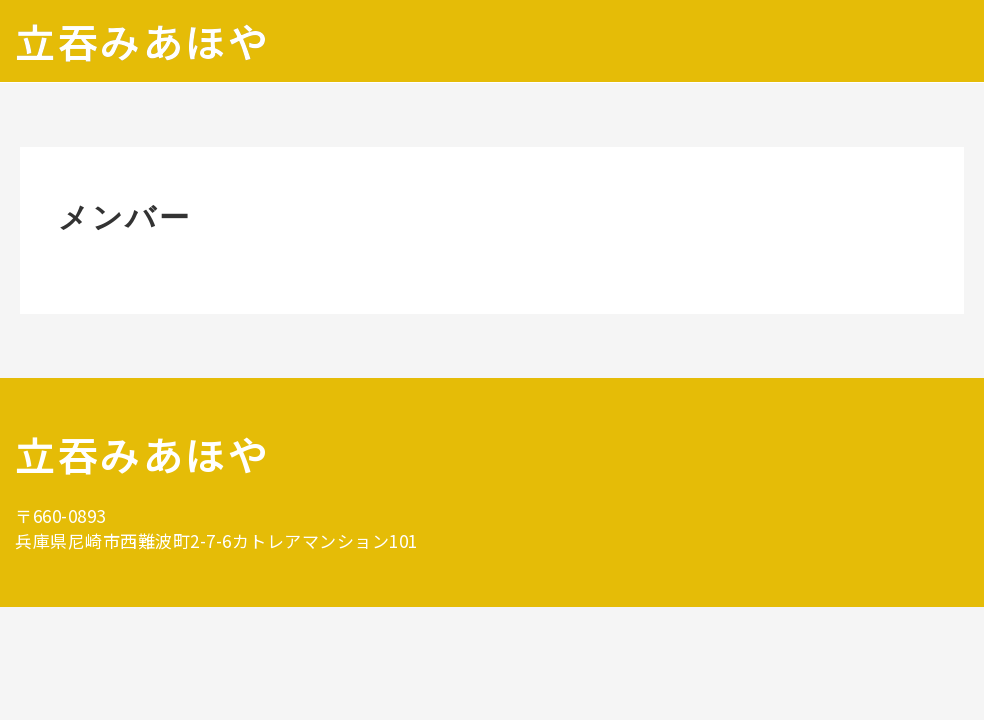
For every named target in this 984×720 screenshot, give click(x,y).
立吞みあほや (142, 41)
